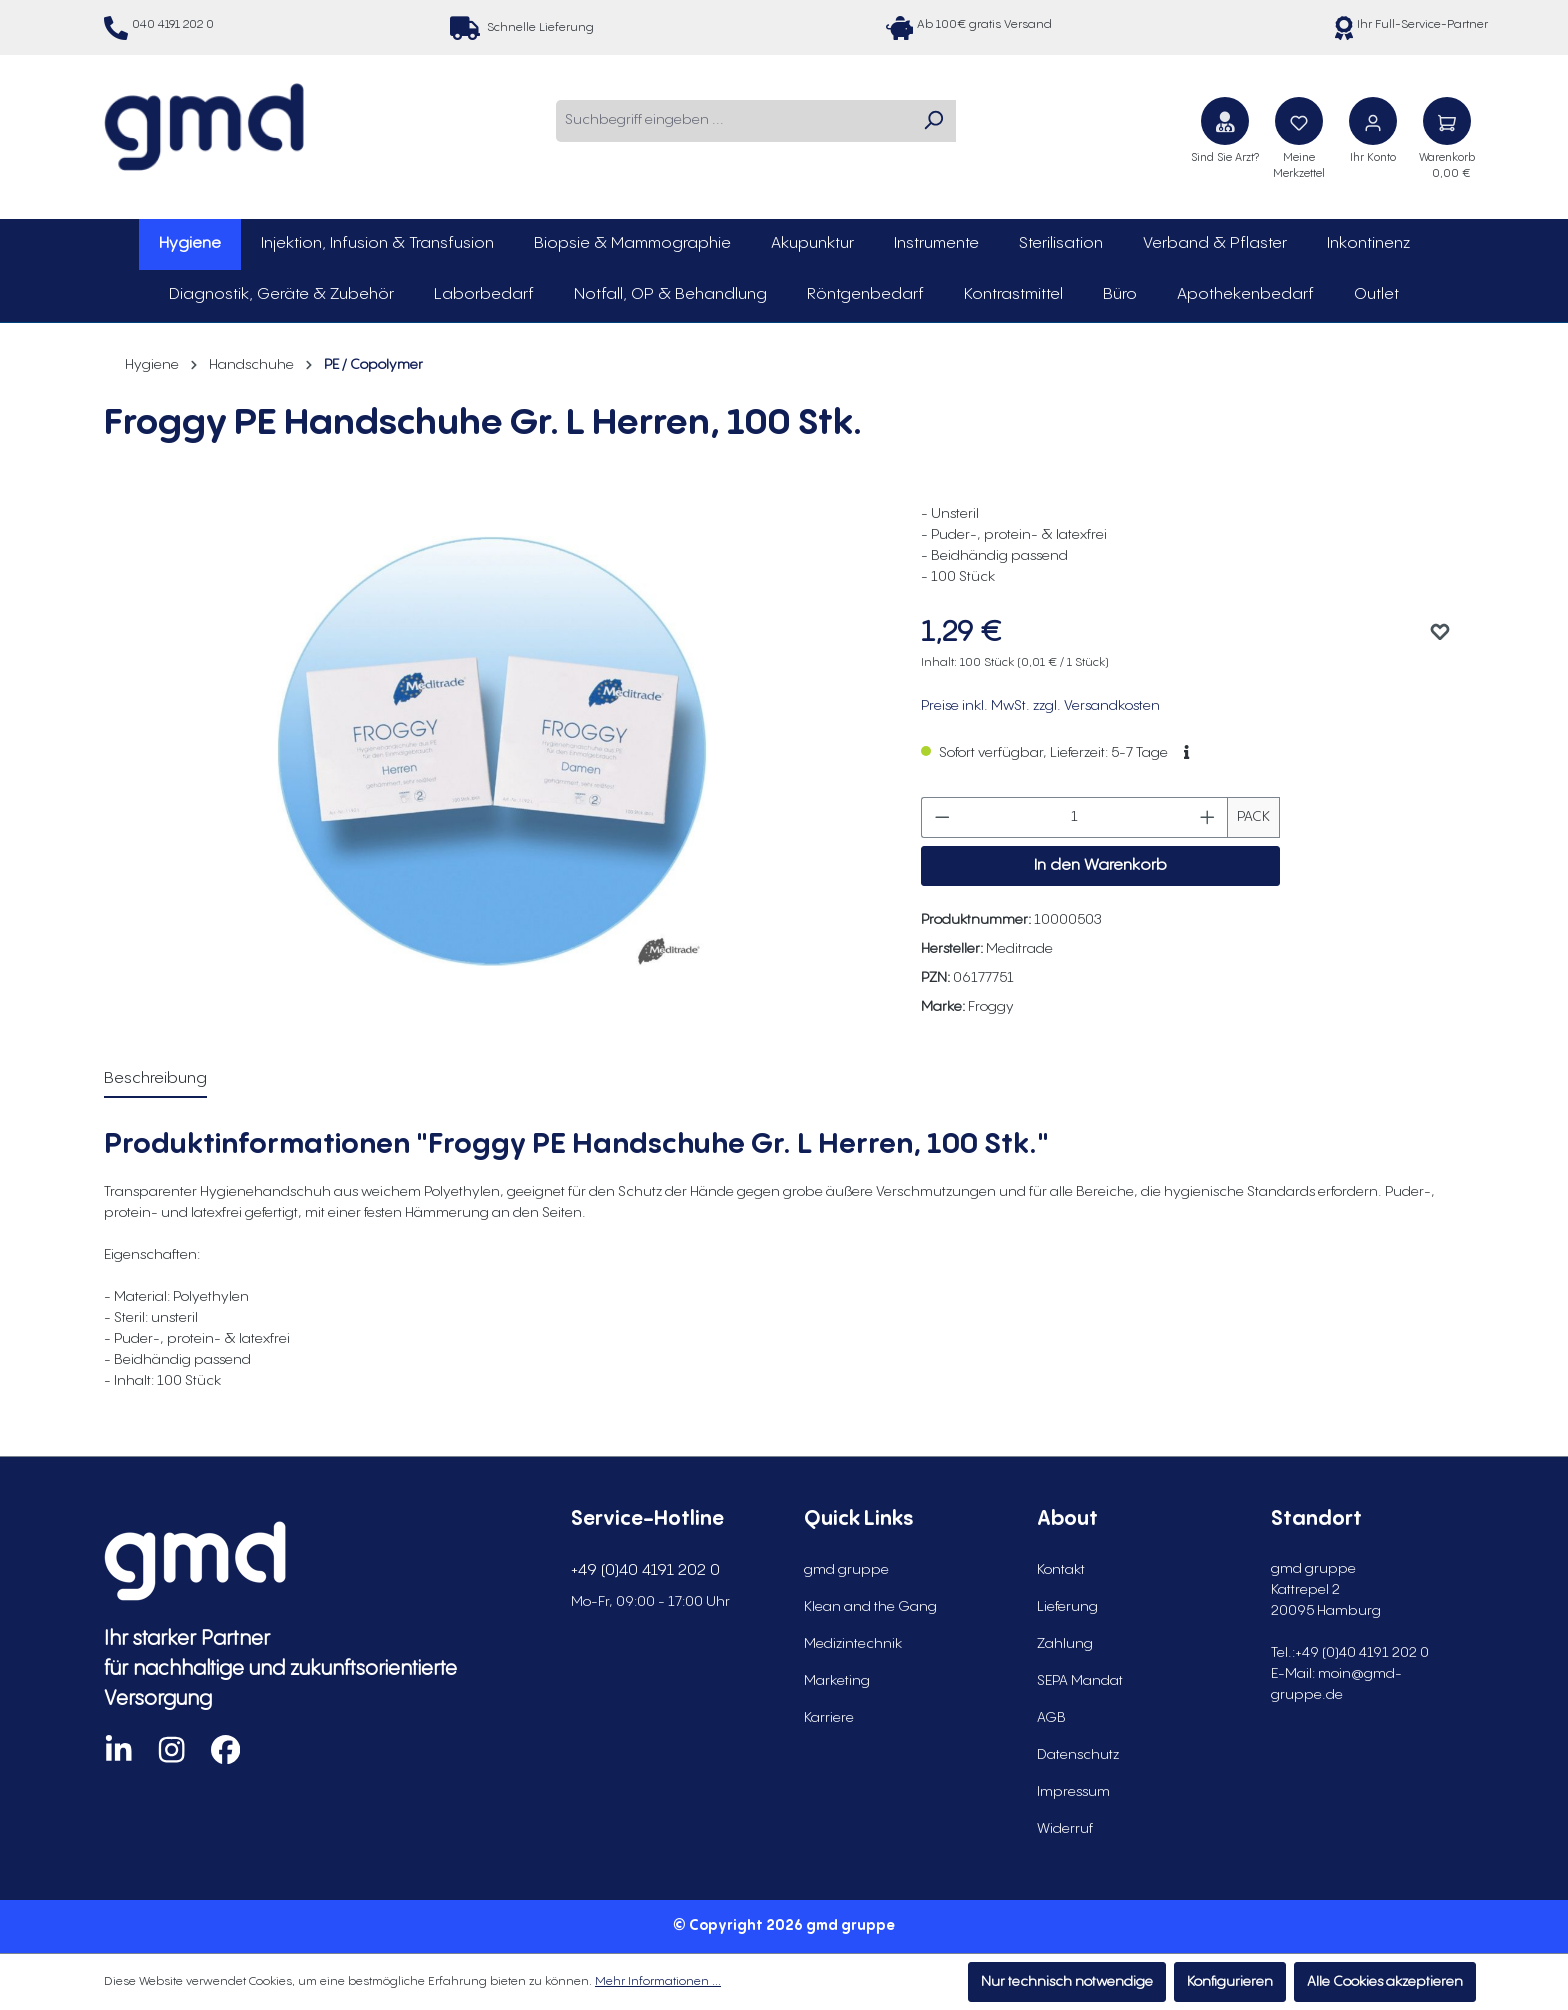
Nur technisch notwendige (1067, 1982)
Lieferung (1067, 1607)
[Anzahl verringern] (942, 817)
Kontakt (1061, 1570)
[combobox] (733, 121)
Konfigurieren (1230, 1982)
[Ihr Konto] (1373, 121)
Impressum (1073, 1792)
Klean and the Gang (870, 1607)
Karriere (829, 1718)
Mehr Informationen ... (658, 1981)
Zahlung (1065, 1644)
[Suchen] (933, 121)
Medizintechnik (853, 1644)
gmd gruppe (846, 1570)
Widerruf (1065, 1829)
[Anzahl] (1074, 817)
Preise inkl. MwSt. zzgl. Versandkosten (1040, 706)
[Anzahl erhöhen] (1208, 817)
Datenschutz (1078, 1755)
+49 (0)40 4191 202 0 (645, 1570)
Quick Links (858, 1519)
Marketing (837, 1681)
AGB (1051, 1718)
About (1067, 1519)
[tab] (155, 1080)
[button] (1186, 753)
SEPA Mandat (1080, 1681)
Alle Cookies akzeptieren (1385, 1982)
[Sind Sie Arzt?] (1225, 121)
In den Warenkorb (1100, 865)
